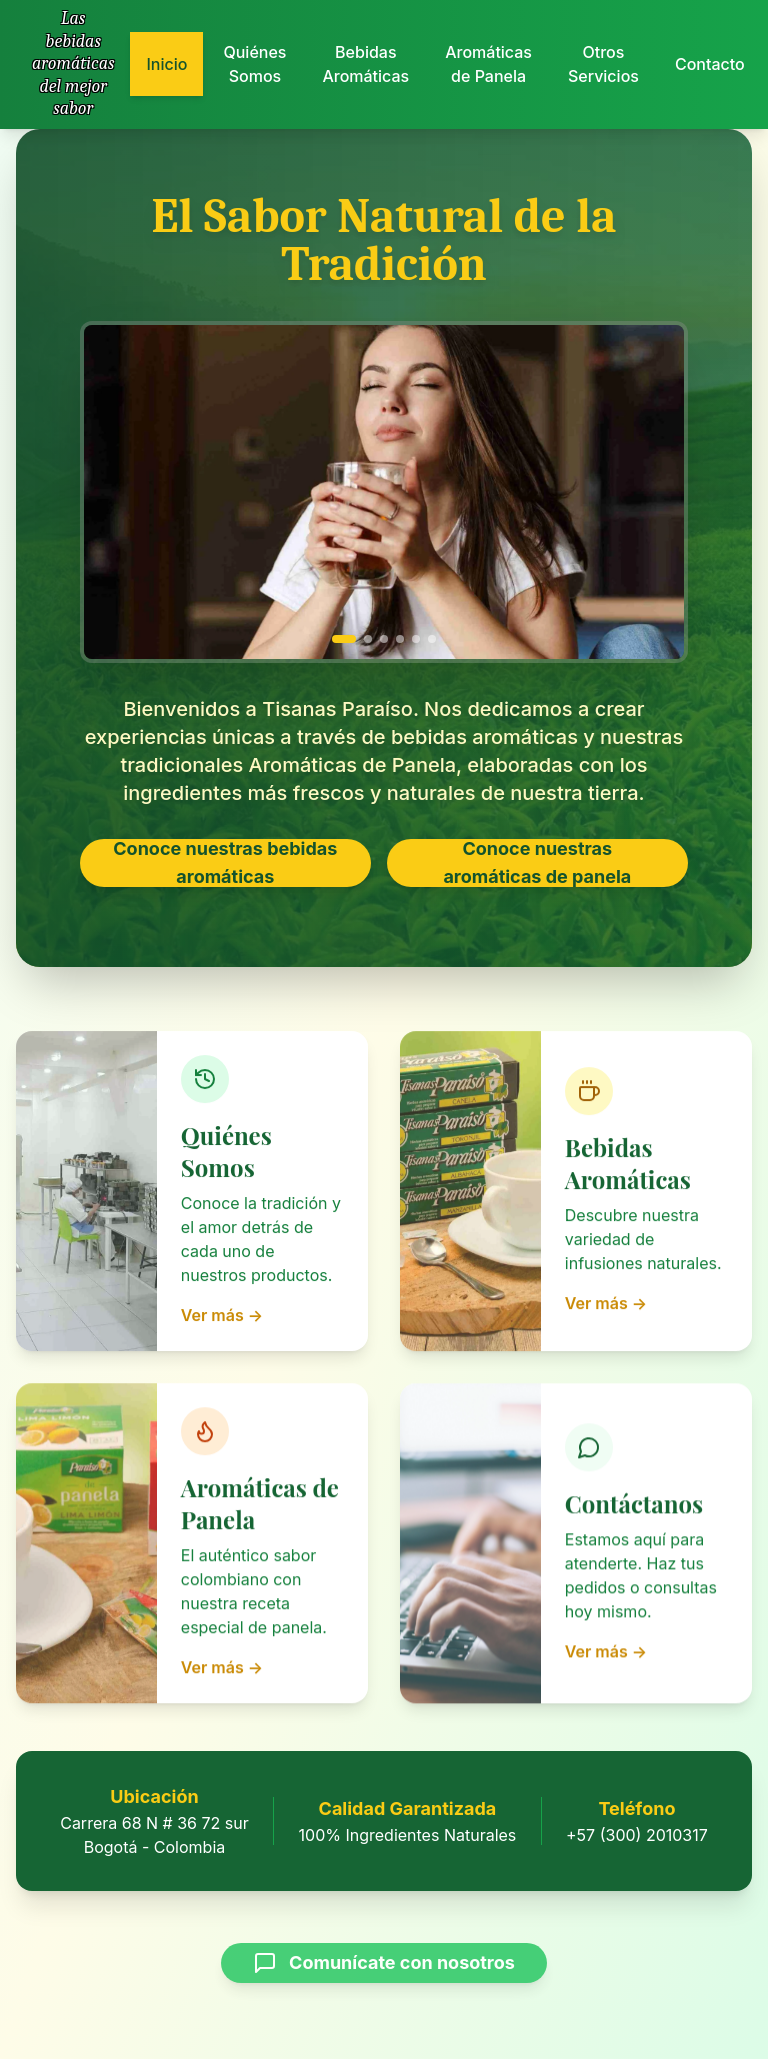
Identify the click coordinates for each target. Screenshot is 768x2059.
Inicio (166, 64)
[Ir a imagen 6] (432, 638)
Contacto (710, 59)
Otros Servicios (603, 63)
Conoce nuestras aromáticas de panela (537, 863)
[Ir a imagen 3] (384, 638)
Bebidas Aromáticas (365, 64)
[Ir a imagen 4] (400, 638)
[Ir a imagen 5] (416, 638)
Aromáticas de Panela (488, 64)
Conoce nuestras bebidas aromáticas (225, 863)
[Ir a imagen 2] (368, 638)
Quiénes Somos (254, 64)
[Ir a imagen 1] (344, 638)
